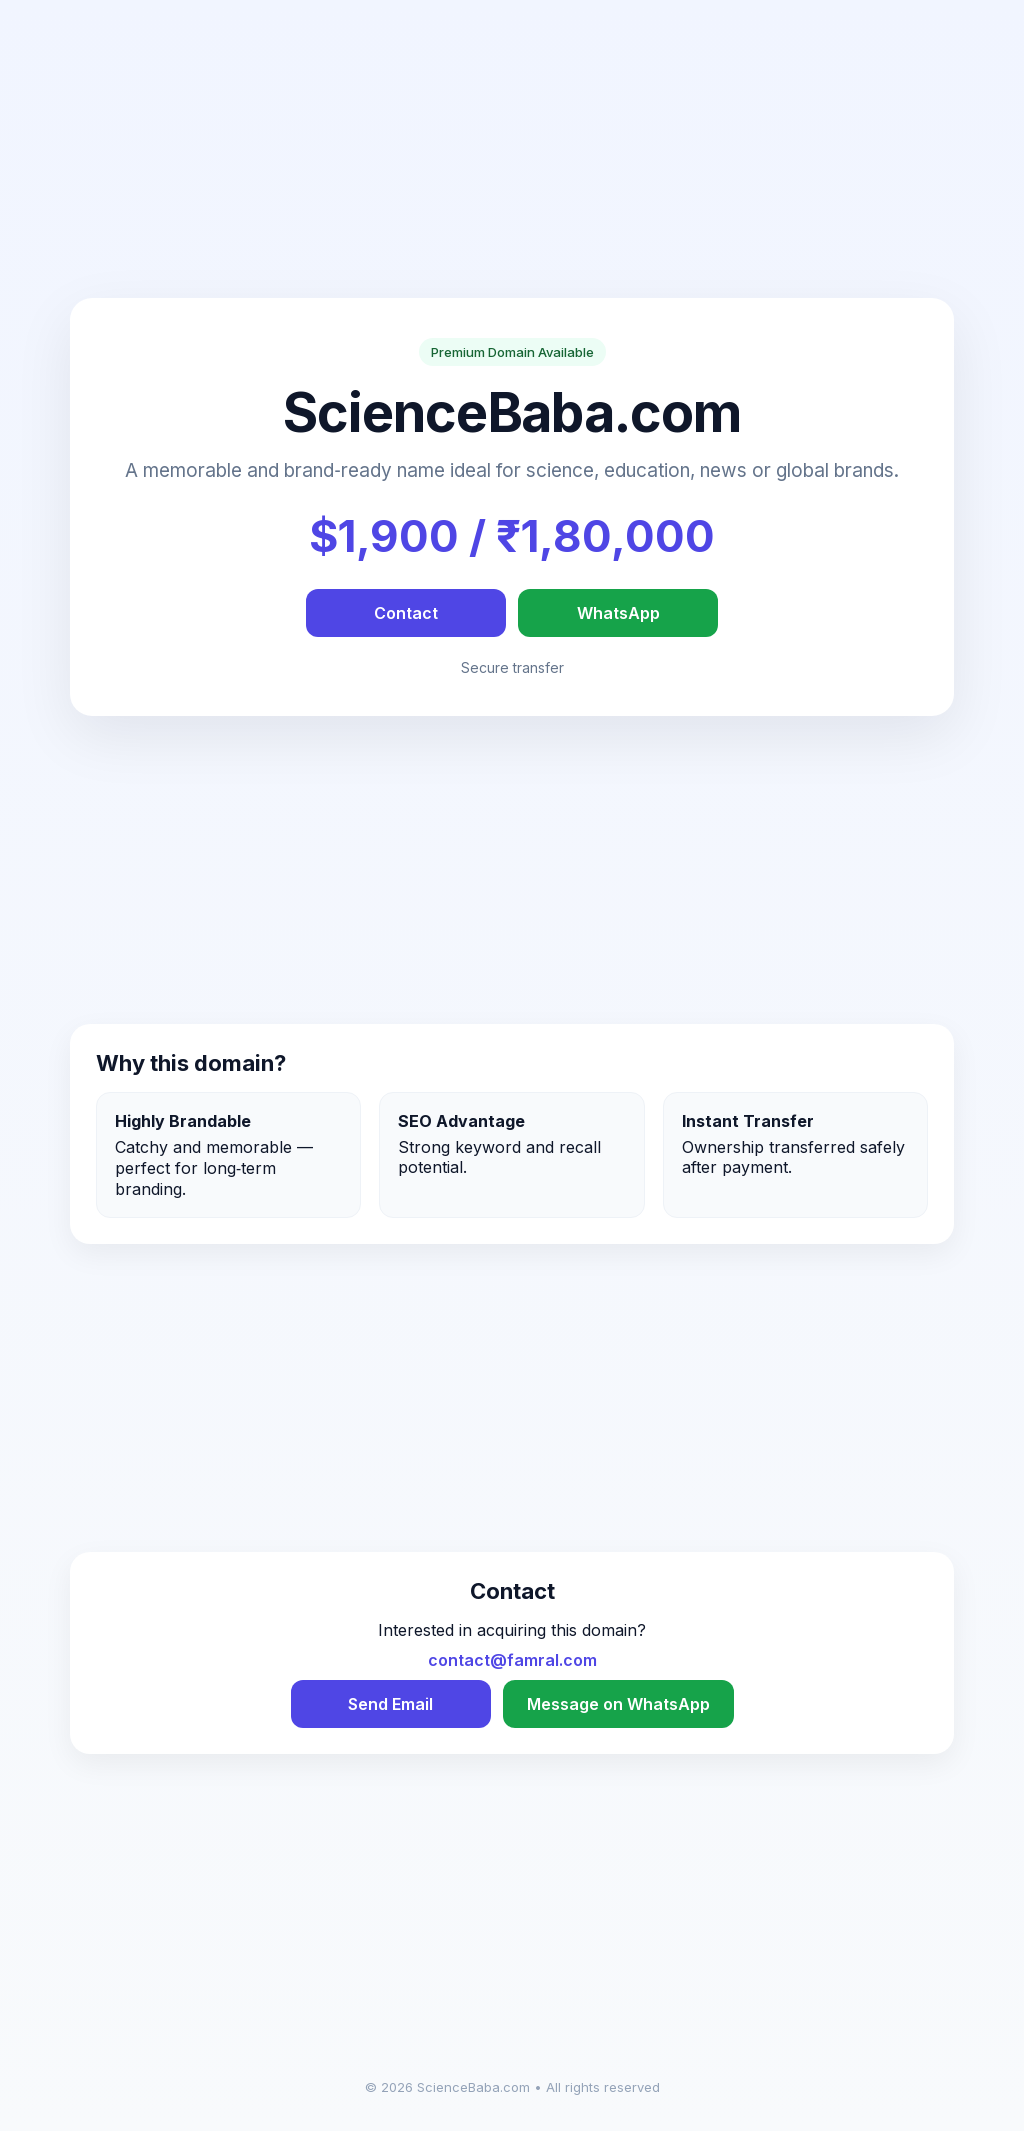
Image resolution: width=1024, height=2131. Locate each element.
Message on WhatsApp (618, 1704)
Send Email (390, 1704)
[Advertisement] (512, 158)
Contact (406, 613)
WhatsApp (618, 613)
